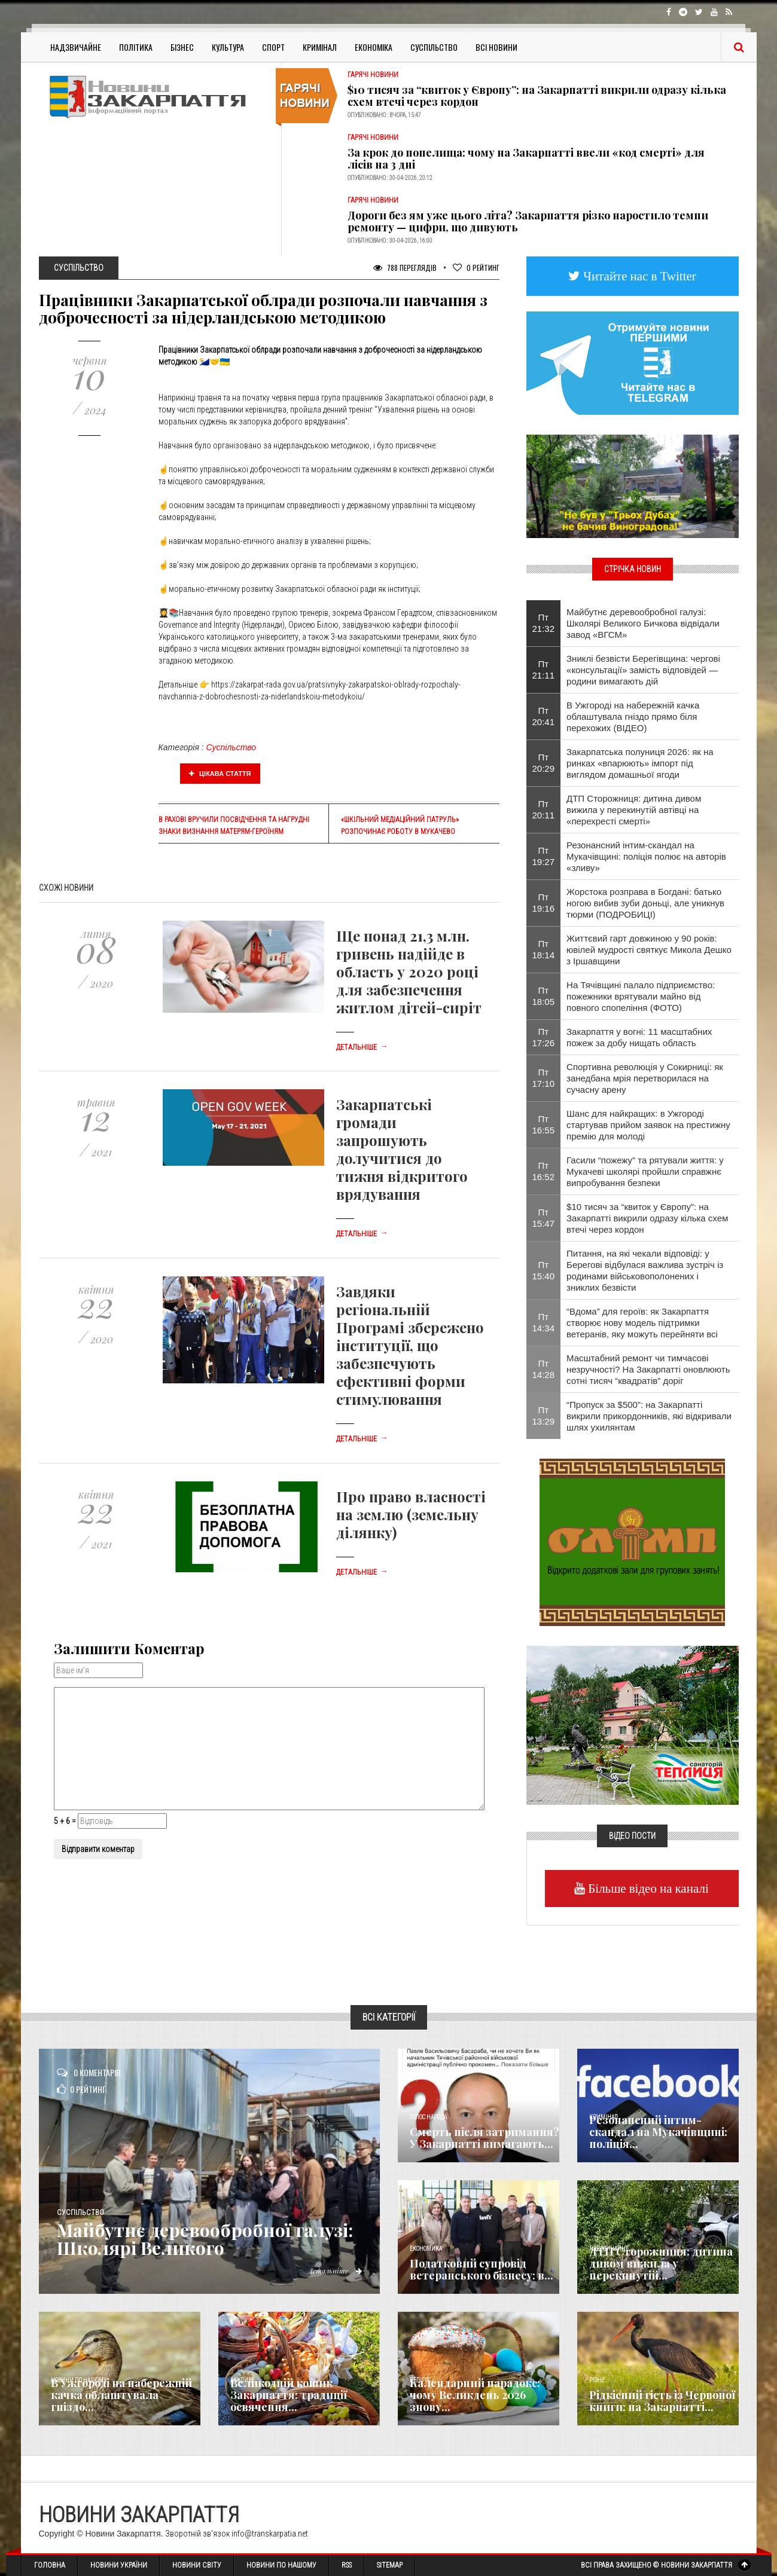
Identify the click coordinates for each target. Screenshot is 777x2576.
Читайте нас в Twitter (638, 276)
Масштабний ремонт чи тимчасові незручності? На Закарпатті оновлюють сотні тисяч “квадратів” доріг (648, 1369)
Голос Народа (428, 2117)
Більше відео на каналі (647, 1888)
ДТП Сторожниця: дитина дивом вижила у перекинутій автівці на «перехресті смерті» (633, 809)
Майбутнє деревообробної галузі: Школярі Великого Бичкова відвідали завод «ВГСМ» (643, 623)
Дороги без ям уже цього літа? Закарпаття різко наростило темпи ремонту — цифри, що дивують (528, 221)
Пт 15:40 (543, 1270)
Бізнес (182, 47)
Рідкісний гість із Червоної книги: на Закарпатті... (662, 2401)
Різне (597, 2380)
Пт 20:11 (543, 809)
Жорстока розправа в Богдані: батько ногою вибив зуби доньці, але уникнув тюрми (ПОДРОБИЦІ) (645, 903)
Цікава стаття (220, 773)
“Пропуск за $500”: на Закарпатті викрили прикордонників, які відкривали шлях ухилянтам (649, 1415)
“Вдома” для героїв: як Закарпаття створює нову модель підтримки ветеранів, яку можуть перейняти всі (642, 1322)
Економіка (373, 47)
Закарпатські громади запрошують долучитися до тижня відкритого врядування (402, 1149)
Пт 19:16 (543, 902)
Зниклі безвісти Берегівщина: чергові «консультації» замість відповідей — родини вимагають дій (643, 669)
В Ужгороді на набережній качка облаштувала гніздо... (121, 2395)
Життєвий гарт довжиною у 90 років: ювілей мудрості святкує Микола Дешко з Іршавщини (649, 949)
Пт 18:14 (543, 949)
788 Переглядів (405, 267)
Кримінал (320, 47)
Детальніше (362, 1047)
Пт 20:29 (543, 763)
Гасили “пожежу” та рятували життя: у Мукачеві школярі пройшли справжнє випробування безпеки (645, 1171)
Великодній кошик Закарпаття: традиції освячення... (288, 2395)
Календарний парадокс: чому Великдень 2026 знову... (475, 2395)
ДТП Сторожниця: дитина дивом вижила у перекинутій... (661, 2263)
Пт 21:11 (543, 669)
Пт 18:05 (543, 996)
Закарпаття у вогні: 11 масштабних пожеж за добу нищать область (639, 1037)
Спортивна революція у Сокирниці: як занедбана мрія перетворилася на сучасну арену (644, 1078)
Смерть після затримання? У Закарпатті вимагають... (484, 2138)
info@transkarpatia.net (269, 2533)
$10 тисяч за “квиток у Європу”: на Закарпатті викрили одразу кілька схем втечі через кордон (537, 95)
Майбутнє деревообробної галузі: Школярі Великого (205, 2239)
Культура (228, 47)
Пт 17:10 (543, 1078)
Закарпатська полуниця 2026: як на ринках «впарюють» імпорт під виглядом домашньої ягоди (640, 763)
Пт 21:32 (543, 623)
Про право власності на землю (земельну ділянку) (411, 1514)
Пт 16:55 (543, 1124)
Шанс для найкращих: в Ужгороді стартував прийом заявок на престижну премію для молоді (648, 1124)
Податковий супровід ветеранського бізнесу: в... (481, 2269)
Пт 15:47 (543, 1218)
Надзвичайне (75, 47)
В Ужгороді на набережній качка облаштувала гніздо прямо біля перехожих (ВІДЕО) (632, 716)
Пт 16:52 (543, 1171)
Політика (136, 47)
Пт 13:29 (543, 1415)
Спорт (273, 47)
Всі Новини (496, 47)
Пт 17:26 (543, 1037)
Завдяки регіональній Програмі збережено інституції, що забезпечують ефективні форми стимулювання (410, 1345)
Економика (426, 2248)
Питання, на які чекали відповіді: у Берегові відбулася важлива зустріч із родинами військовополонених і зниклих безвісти (644, 1270)
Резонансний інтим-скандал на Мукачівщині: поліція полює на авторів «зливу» (646, 856)
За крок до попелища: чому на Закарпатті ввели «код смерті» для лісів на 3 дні (526, 158)
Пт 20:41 (543, 716)
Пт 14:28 (543, 1369)
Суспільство (434, 47)
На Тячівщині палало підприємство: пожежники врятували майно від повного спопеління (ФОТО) (640, 996)
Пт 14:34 (543, 1322)
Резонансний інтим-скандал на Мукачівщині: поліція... (658, 2132)
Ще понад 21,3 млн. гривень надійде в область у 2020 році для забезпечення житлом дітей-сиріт (409, 971)
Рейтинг (476, 267)
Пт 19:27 (543, 856)
